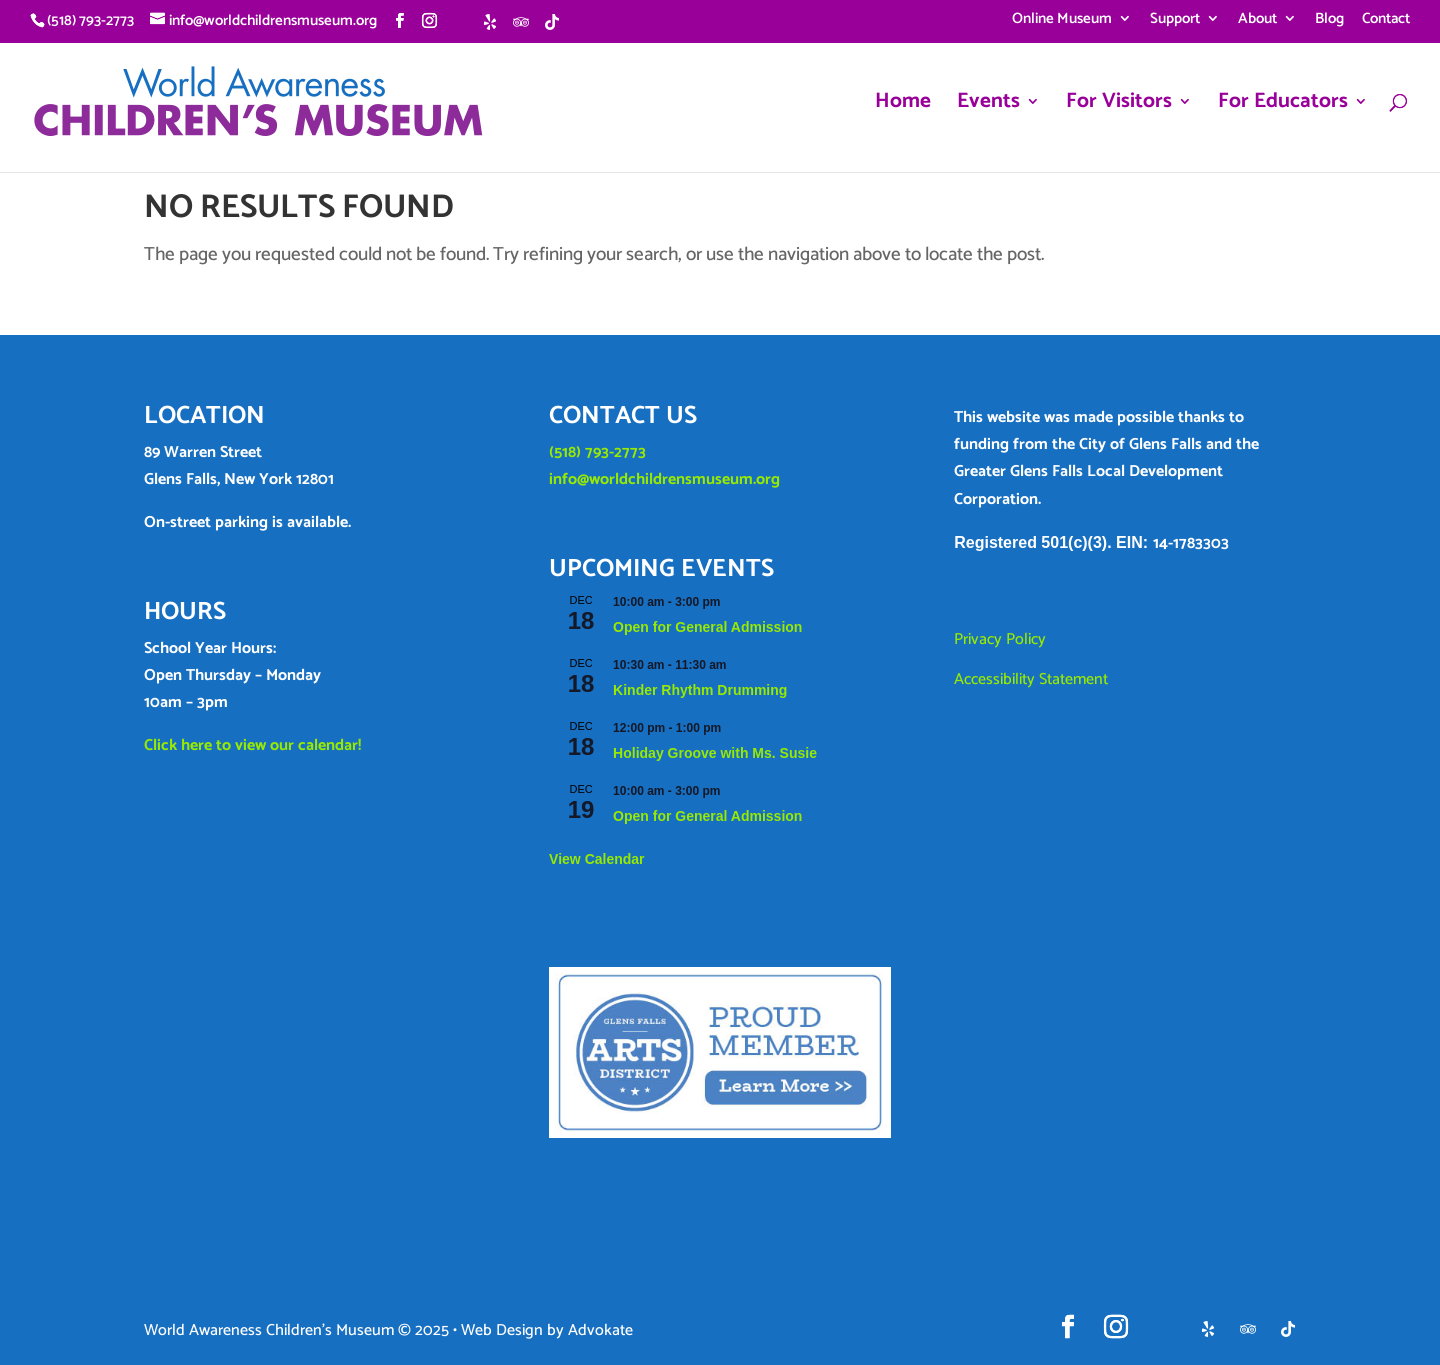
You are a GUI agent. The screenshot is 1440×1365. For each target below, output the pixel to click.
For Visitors (1119, 106)
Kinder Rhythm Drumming (700, 690)
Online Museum (1062, 21)
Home (903, 106)
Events (988, 106)
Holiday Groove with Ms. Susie (715, 753)
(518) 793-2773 (597, 452)
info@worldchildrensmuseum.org (664, 479)
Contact (1386, 21)
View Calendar (596, 859)
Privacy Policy (1000, 639)
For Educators (1283, 106)
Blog (1329, 21)
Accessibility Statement (1031, 679)
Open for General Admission (707, 627)
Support (1175, 21)
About (1257, 21)
